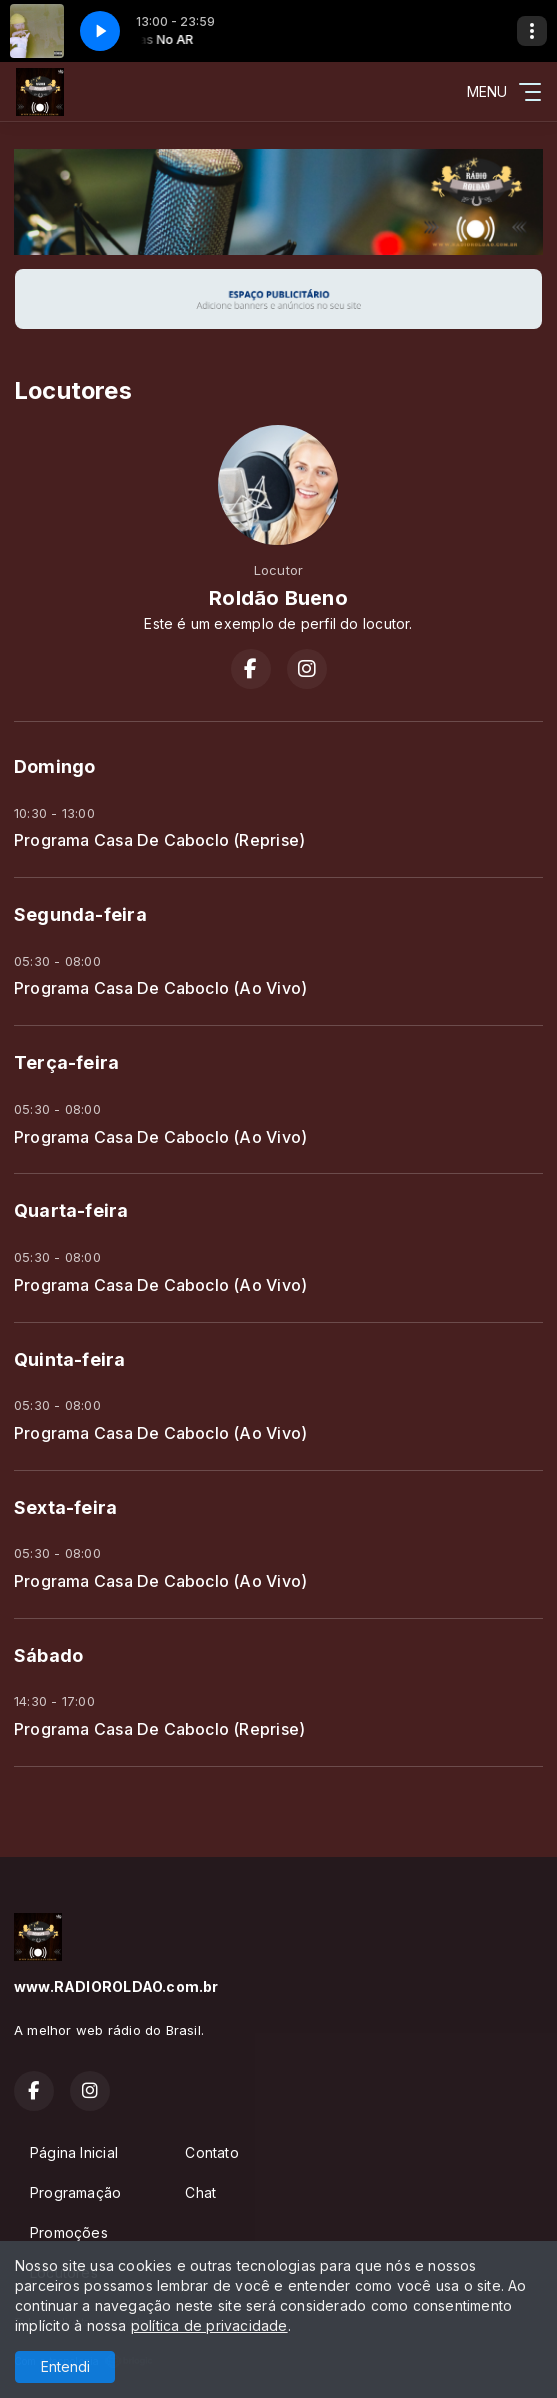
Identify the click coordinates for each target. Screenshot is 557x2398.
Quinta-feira (70, 1359)
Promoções (69, 2232)
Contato (211, 2152)
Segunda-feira (80, 914)
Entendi (65, 2366)
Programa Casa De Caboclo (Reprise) (159, 840)
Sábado (48, 1655)
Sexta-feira (65, 1507)
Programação (75, 2192)
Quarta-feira (71, 1210)
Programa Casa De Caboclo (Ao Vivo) (160, 988)
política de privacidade (209, 2325)
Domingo (54, 766)
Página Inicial (74, 2152)
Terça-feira (66, 1062)
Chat (200, 2192)
